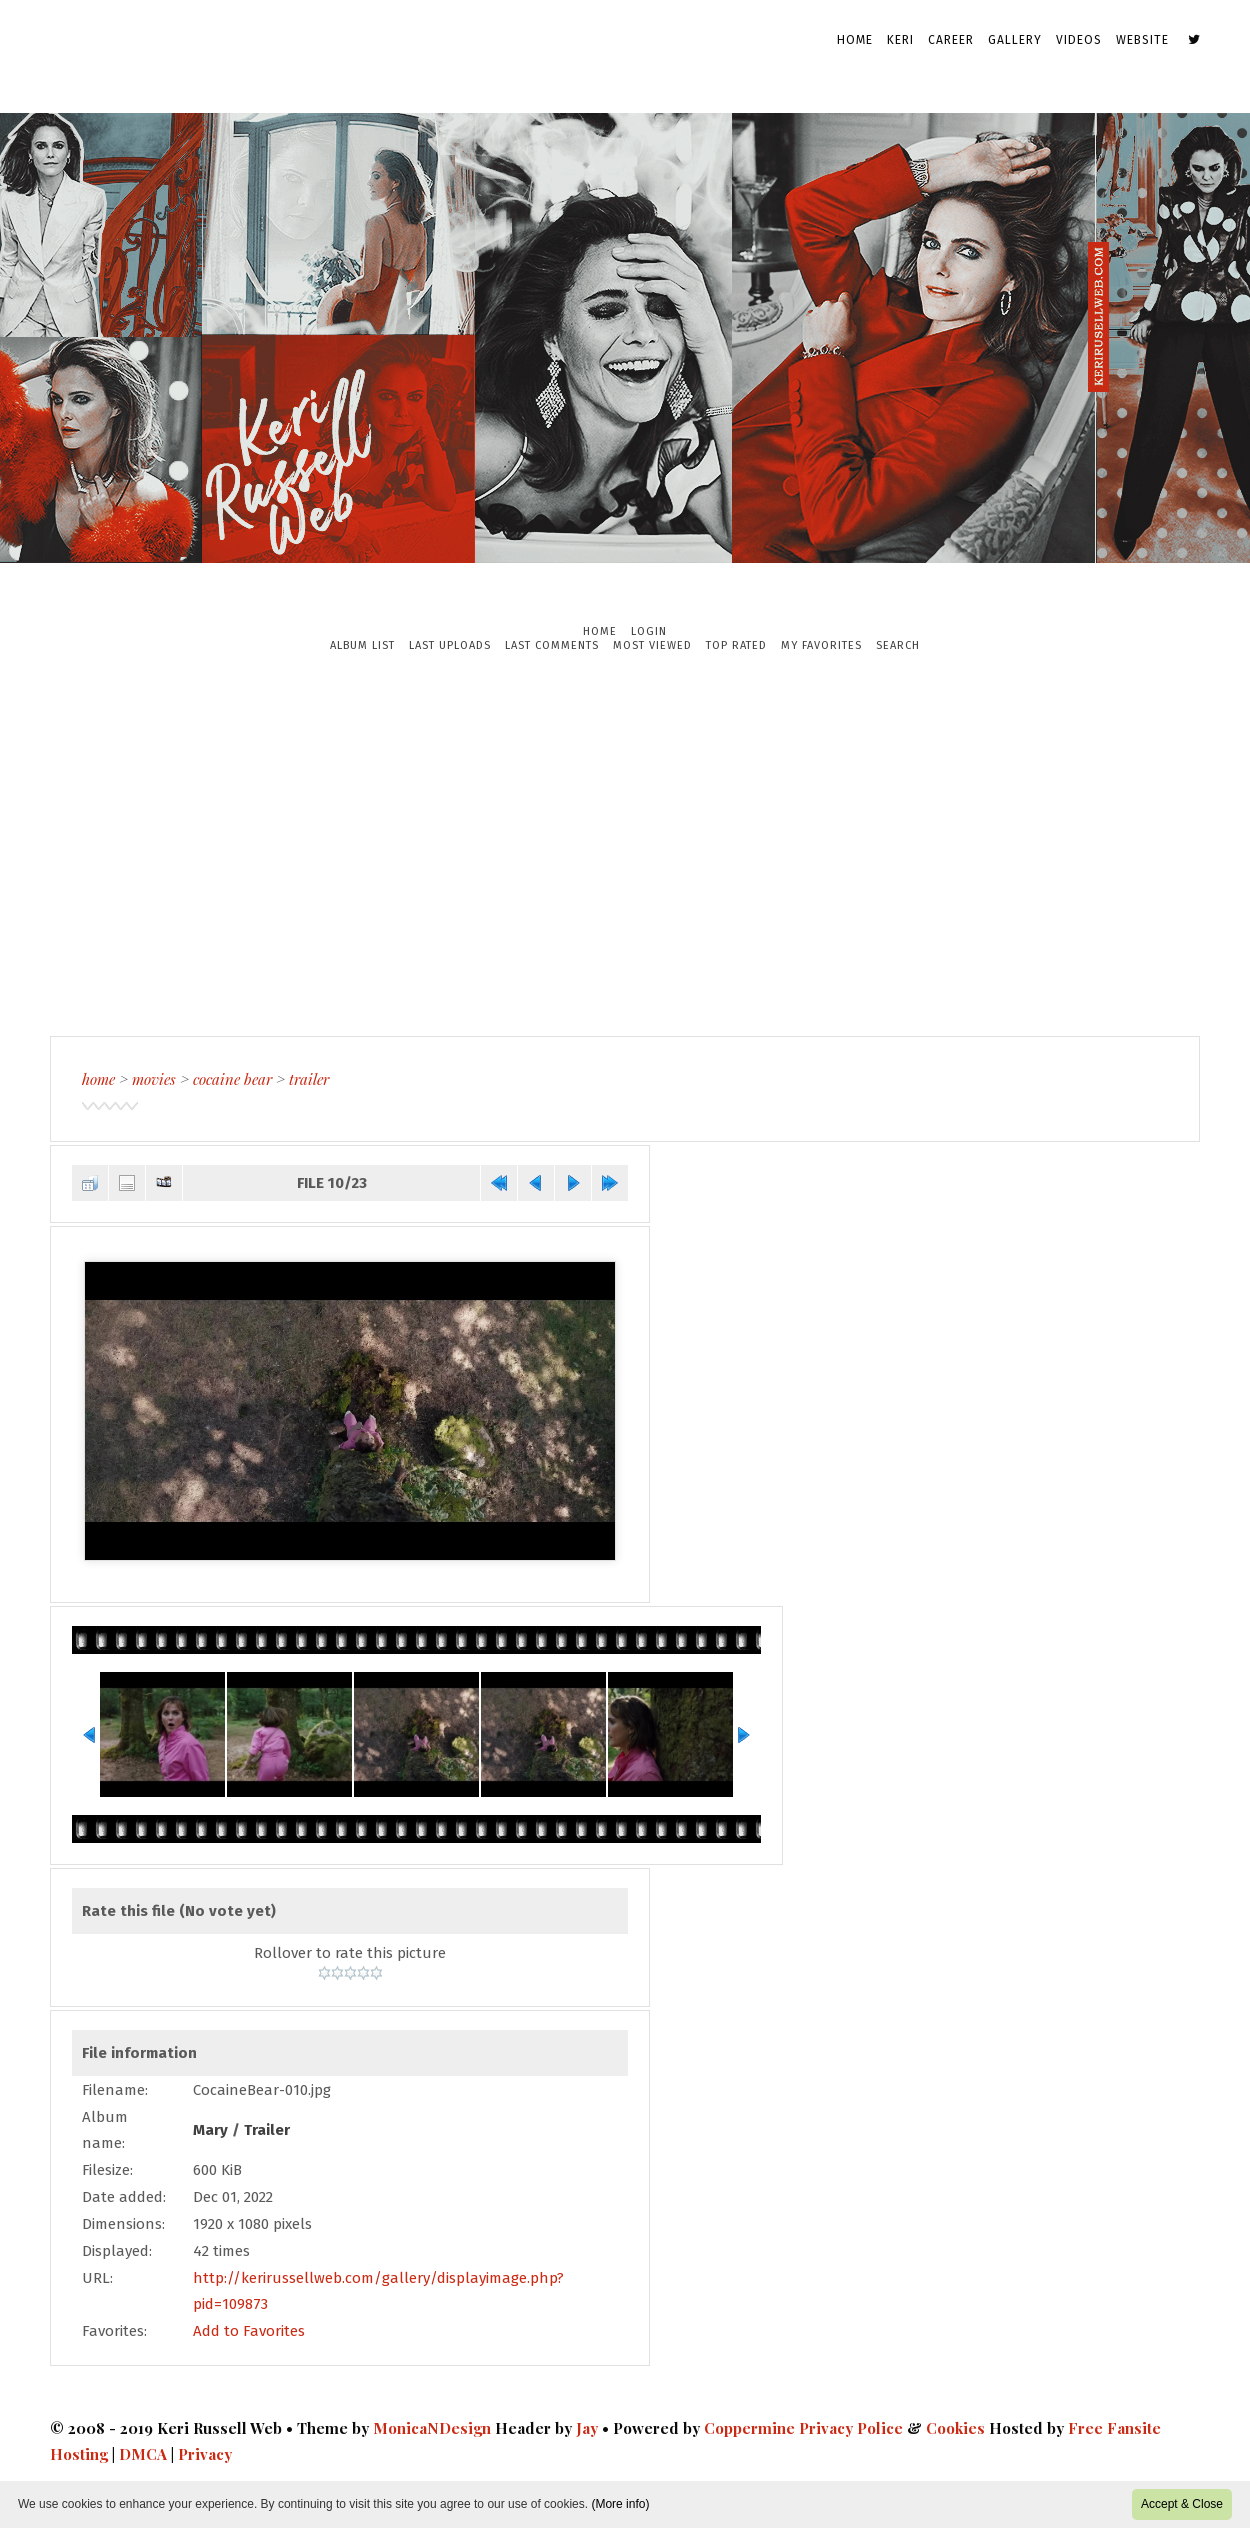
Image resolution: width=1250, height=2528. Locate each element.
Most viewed (652, 645)
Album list (362, 645)
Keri (900, 40)
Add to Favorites (249, 2331)
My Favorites (821, 645)
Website (1142, 40)
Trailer (309, 1079)
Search (898, 645)
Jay (587, 2428)
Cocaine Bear (232, 1079)
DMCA (143, 2454)
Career (951, 40)
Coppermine (749, 2428)
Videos (1079, 40)
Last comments (552, 645)
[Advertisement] (625, 844)
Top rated (736, 645)
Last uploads (450, 645)
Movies (154, 1079)
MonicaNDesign (432, 2428)
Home (855, 40)
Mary (210, 2130)
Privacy (205, 2454)
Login (649, 631)
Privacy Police (851, 2428)
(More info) (620, 2504)
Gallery (1015, 40)
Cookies (955, 2428)
